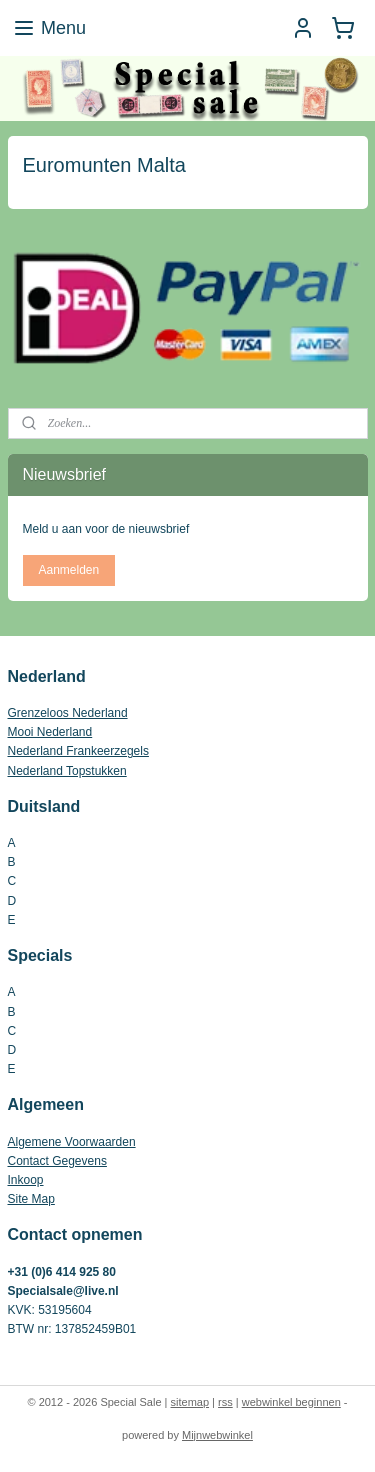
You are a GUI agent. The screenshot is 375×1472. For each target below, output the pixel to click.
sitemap (190, 1402)
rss (225, 1402)
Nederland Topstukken (67, 771)
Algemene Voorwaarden (72, 1142)
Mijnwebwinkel (217, 1435)
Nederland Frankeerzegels (78, 751)
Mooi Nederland (50, 732)
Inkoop (26, 1180)
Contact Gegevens (57, 1161)
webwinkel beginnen (291, 1402)
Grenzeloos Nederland (68, 713)
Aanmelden (68, 570)
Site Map (31, 1199)
